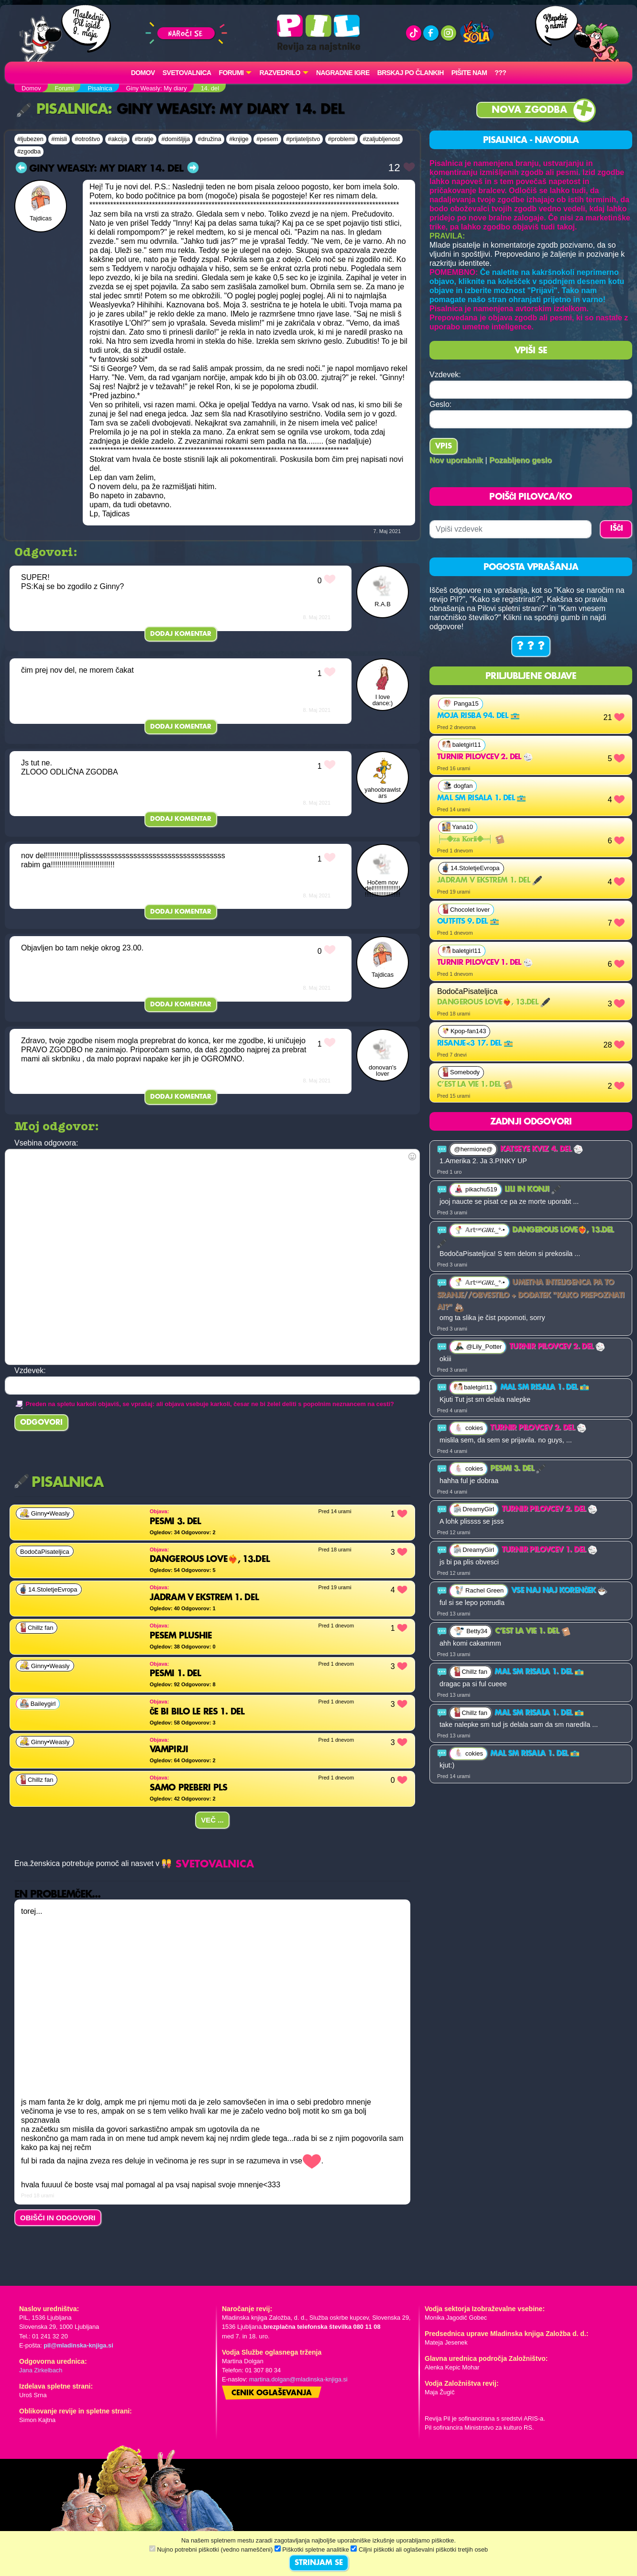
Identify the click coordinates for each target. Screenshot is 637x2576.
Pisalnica (62, 109)
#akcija (117, 138)
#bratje (144, 138)
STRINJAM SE (319, 2563)
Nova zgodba (529, 110)
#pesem (267, 138)
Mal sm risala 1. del (481, 798)
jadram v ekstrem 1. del (489, 880)
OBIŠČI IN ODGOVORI (58, 2218)
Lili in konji (533, 1189)
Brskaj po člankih (410, 72)
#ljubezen (30, 138)
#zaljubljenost (381, 138)
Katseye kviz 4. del (541, 1149)
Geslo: (440, 404)
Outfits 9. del (468, 922)
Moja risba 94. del (478, 716)
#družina (209, 138)
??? (500, 72)
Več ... (212, 1820)
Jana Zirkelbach (40, 2370)
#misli (59, 138)
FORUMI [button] (231, 72)
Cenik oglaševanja (271, 2393)
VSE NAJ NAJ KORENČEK (559, 1590)
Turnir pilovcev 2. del (485, 757)
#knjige (239, 138)
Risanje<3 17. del (475, 1044)
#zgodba (29, 151)
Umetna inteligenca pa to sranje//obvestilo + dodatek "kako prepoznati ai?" (531, 1295)
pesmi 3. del (517, 1469)
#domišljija (175, 138)
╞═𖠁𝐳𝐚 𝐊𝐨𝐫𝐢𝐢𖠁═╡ (471, 839)
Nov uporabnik (456, 460)
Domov (143, 72)
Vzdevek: (445, 375)
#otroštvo (87, 138)
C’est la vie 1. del (475, 1085)
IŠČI (616, 529)
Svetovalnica (187, 72)
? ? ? (531, 646)
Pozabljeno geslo (520, 460)
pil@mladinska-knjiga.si (78, 2345)
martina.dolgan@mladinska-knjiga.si (298, 2379)
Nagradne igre (343, 72)
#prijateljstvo (303, 138)
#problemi (341, 138)
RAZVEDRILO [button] (279, 72)
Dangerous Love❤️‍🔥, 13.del (493, 1002)
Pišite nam (469, 72)
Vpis (443, 446)
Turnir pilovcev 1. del (485, 963)
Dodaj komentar (180, 634)
